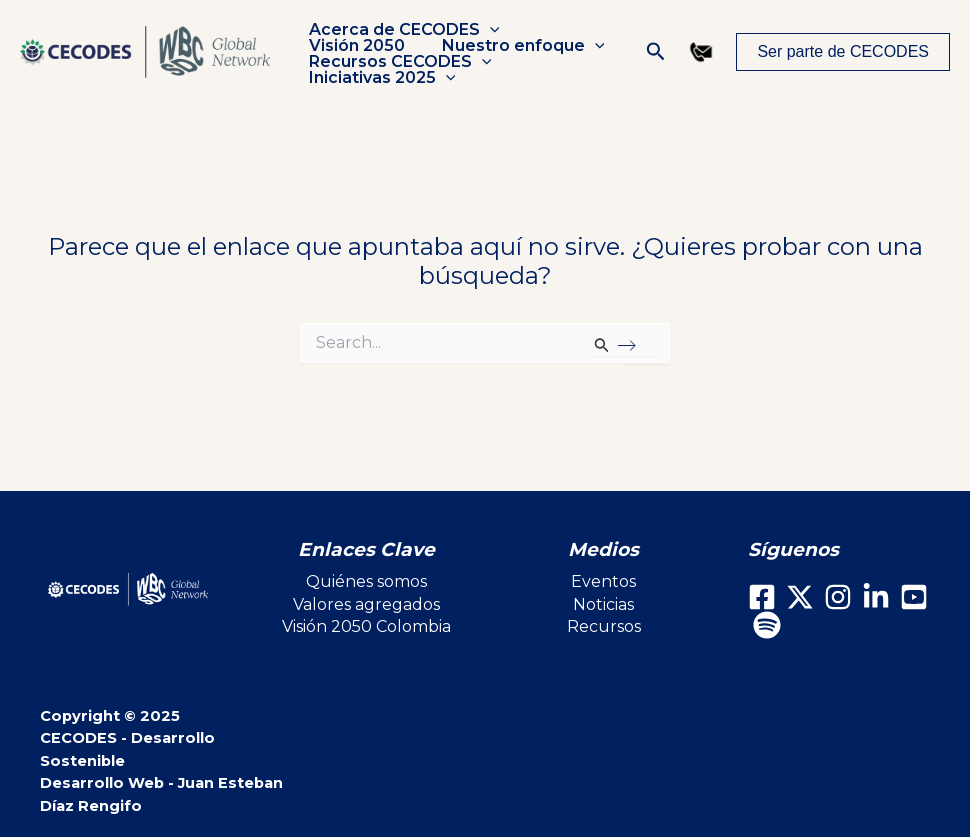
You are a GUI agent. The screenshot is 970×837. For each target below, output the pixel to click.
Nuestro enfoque (515, 46)
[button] (656, 52)
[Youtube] (914, 597)
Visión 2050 (354, 46)
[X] (800, 597)
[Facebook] (762, 597)
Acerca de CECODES (401, 30)
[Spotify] (767, 625)
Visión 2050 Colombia (366, 626)
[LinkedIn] (876, 597)
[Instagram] (838, 597)
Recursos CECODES (397, 62)
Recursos (604, 626)
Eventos (603, 581)
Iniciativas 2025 (379, 78)
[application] (487, 30)
